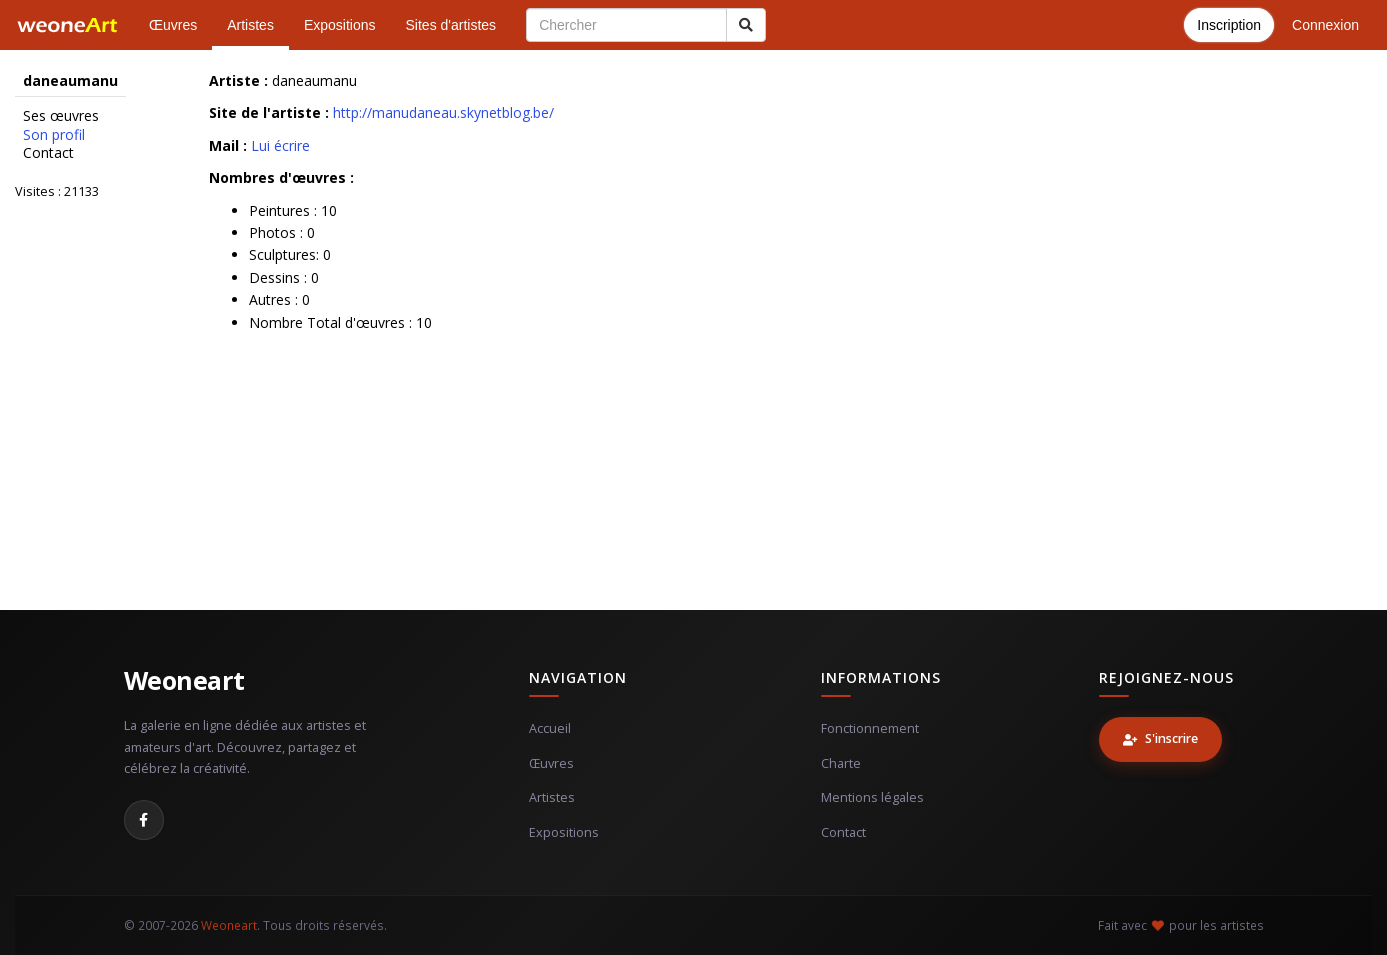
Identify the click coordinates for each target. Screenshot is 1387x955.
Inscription (1229, 25)
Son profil (54, 135)
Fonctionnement (870, 728)
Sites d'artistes (451, 25)
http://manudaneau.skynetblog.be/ (443, 112)
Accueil (550, 728)
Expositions (340, 25)
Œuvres (173, 25)
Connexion (1325, 25)
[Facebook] (144, 820)
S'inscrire (1160, 738)
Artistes (250, 25)
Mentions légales (872, 797)
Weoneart (184, 680)
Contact (48, 153)
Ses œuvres (61, 116)
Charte (841, 763)
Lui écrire (280, 145)
